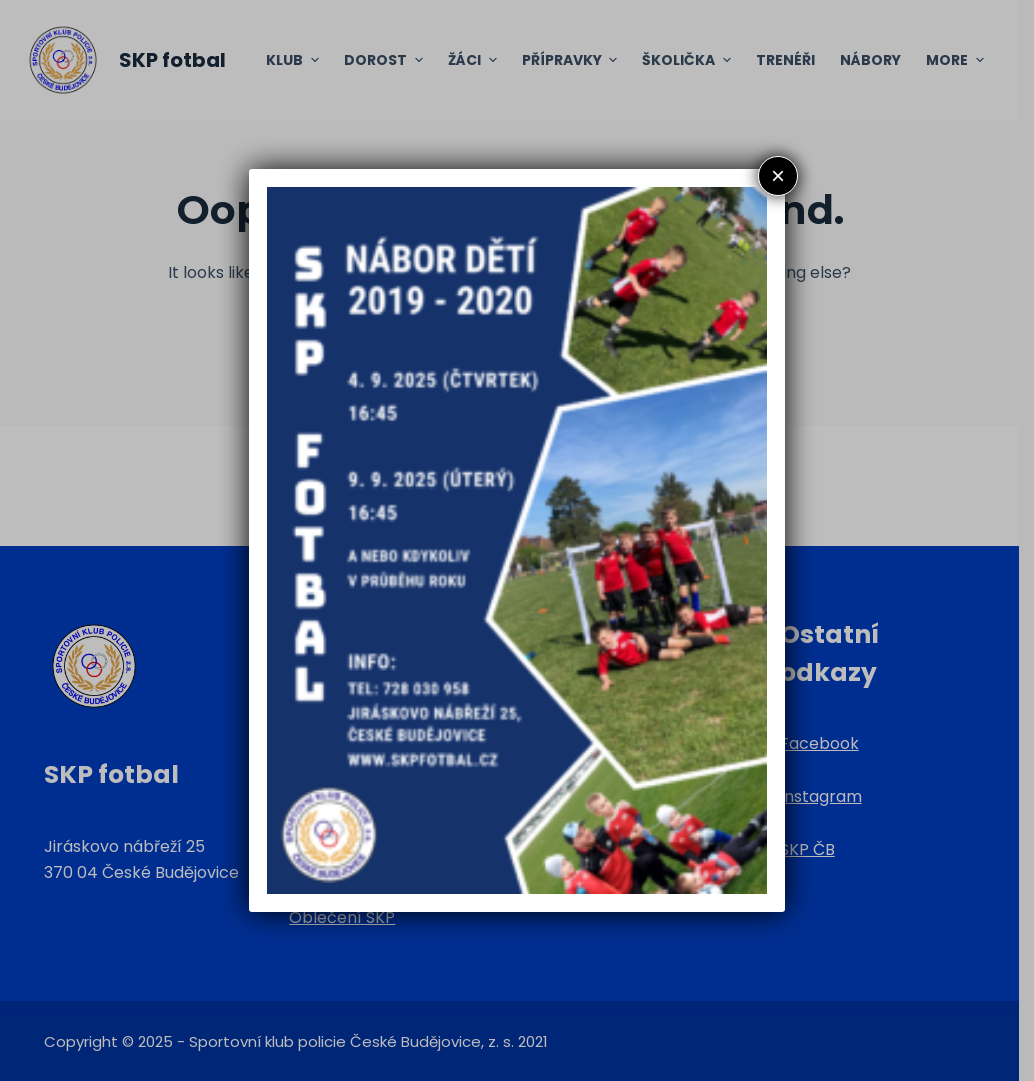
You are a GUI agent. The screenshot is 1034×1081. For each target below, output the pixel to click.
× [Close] (778, 175)
